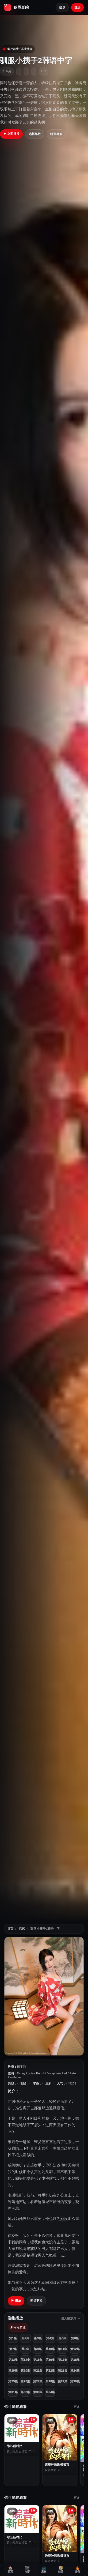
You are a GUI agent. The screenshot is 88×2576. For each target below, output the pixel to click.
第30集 (75, 2381)
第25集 (13, 2381)
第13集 (13, 2360)
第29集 (62, 2381)
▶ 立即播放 (11, 133)
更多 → (79, 2407)
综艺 (22, 1928)
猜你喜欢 (56, 134)
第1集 (13, 2338)
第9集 (38, 2349)
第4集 (50, 2338)
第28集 (50, 2381)
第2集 (25, 2338)
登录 (62, 7)
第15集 (37, 2360)
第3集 (38, 2338)
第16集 (50, 2360)
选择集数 (35, 134)
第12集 (75, 2349)
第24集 (75, 2370)
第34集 (50, 2392)
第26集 (25, 2381)
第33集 (37, 2392)
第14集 (25, 2360)
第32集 (25, 2392)
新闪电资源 (18, 2327)
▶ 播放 (16, 2300)
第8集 (25, 2349)
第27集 (37, 2381)
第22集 (50, 2370)
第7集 (13, 2349)
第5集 (62, 2338)
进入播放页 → (70, 2318)
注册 (77, 7)
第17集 (62, 2360)
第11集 (62, 2349)
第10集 (50, 2349)
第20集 (25, 2370)
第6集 (75, 2338)
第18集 (75, 2360)
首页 (10, 1928)
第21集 (37, 2370)
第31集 (13, 2392)
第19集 (13, 2370)
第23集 (62, 2370)
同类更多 (36, 2300)
